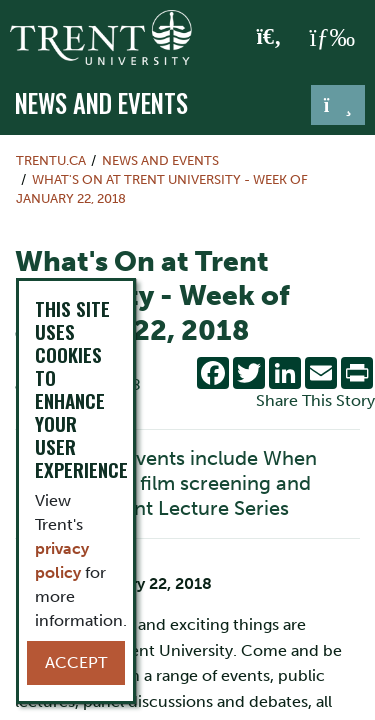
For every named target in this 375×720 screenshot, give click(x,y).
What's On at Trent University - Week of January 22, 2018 (162, 189)
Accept (76, 662)
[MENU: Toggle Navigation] (332, 38)
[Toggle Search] (269, 38)
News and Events (101, 103)
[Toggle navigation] (338, 105)
